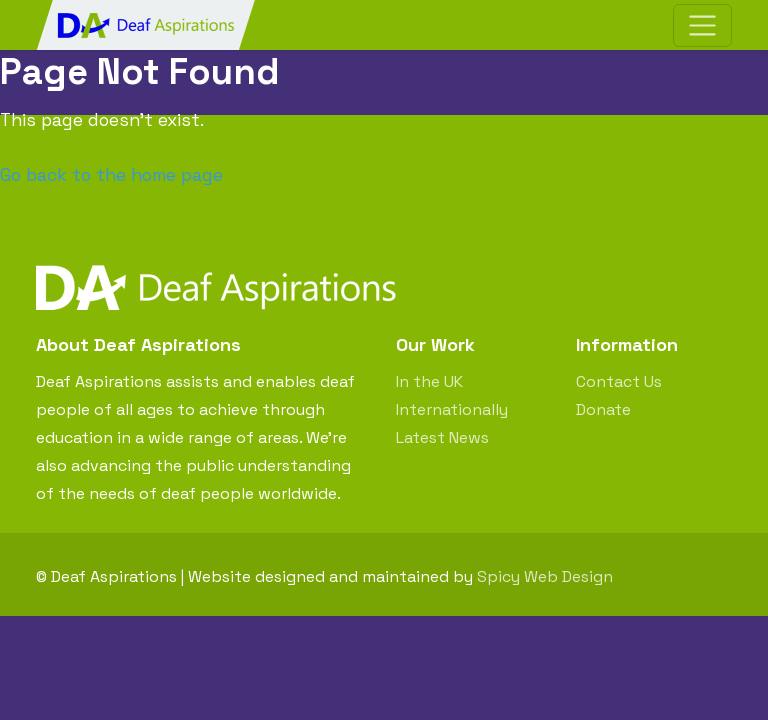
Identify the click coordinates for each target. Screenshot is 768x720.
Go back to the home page (111, 175)
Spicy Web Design (545, 576)
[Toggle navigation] (702, 25)
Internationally (452, 409)
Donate (603, 409)
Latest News (442, 437)
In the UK (429, 381)
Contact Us (619, 381)
